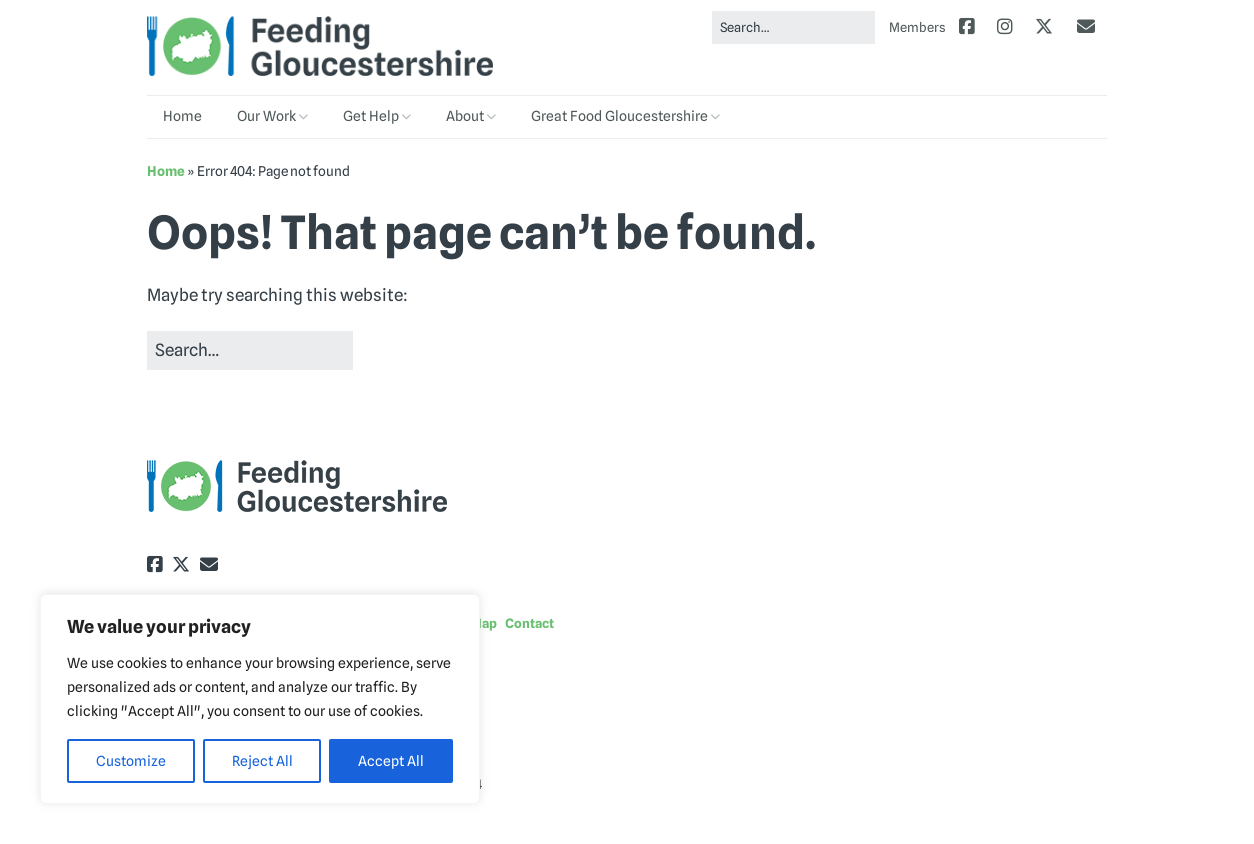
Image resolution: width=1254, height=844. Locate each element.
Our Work (266, 116)
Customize (131, 761)
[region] (260, 699)
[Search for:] (793, 27)
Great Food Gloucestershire (619, 116)
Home (182, 116)
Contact (529, 623)
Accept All (391, 761)
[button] (394, 351)
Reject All (262, 761)
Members (917, 27)
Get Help (371, 116)
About (465, 116)
